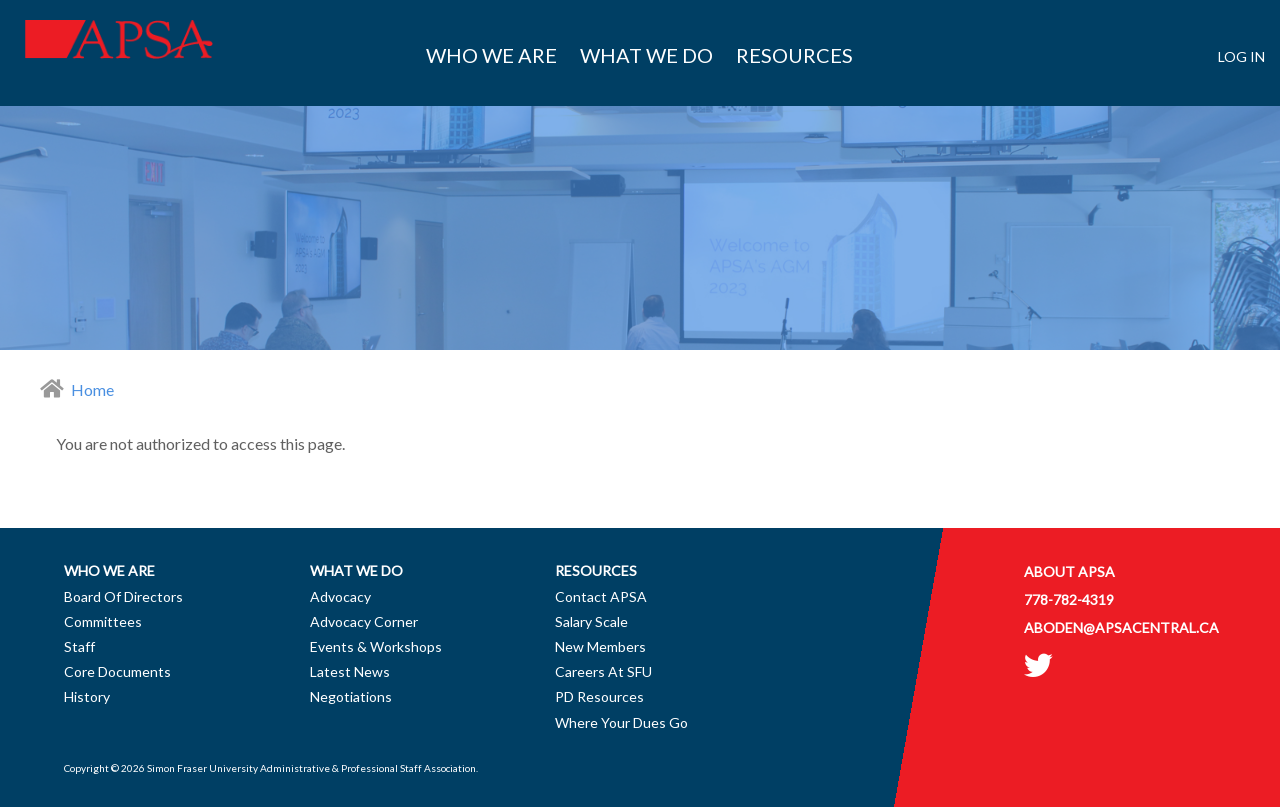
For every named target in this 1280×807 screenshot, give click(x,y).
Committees (103, 621)
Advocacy (340, 596)
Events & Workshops (376, 646)
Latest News (350, 671)
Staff (79, 646)
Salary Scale (591, 621)
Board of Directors (123, 596)
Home (92, 389)
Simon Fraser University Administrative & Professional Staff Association (311, 768)
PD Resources (599, 696)
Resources (794, 55)
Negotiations (351, 696)
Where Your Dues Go (621, 722)
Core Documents (117, 671)
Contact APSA (601, 596)
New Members (600, 646)
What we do (646, 55)
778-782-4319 (1069, 599)
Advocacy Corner (364, 621)
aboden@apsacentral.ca (1121, 627)
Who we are (491, 55)
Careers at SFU (603, 671)
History (87, 696)
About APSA (1069, 571)
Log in (1241, 56)
